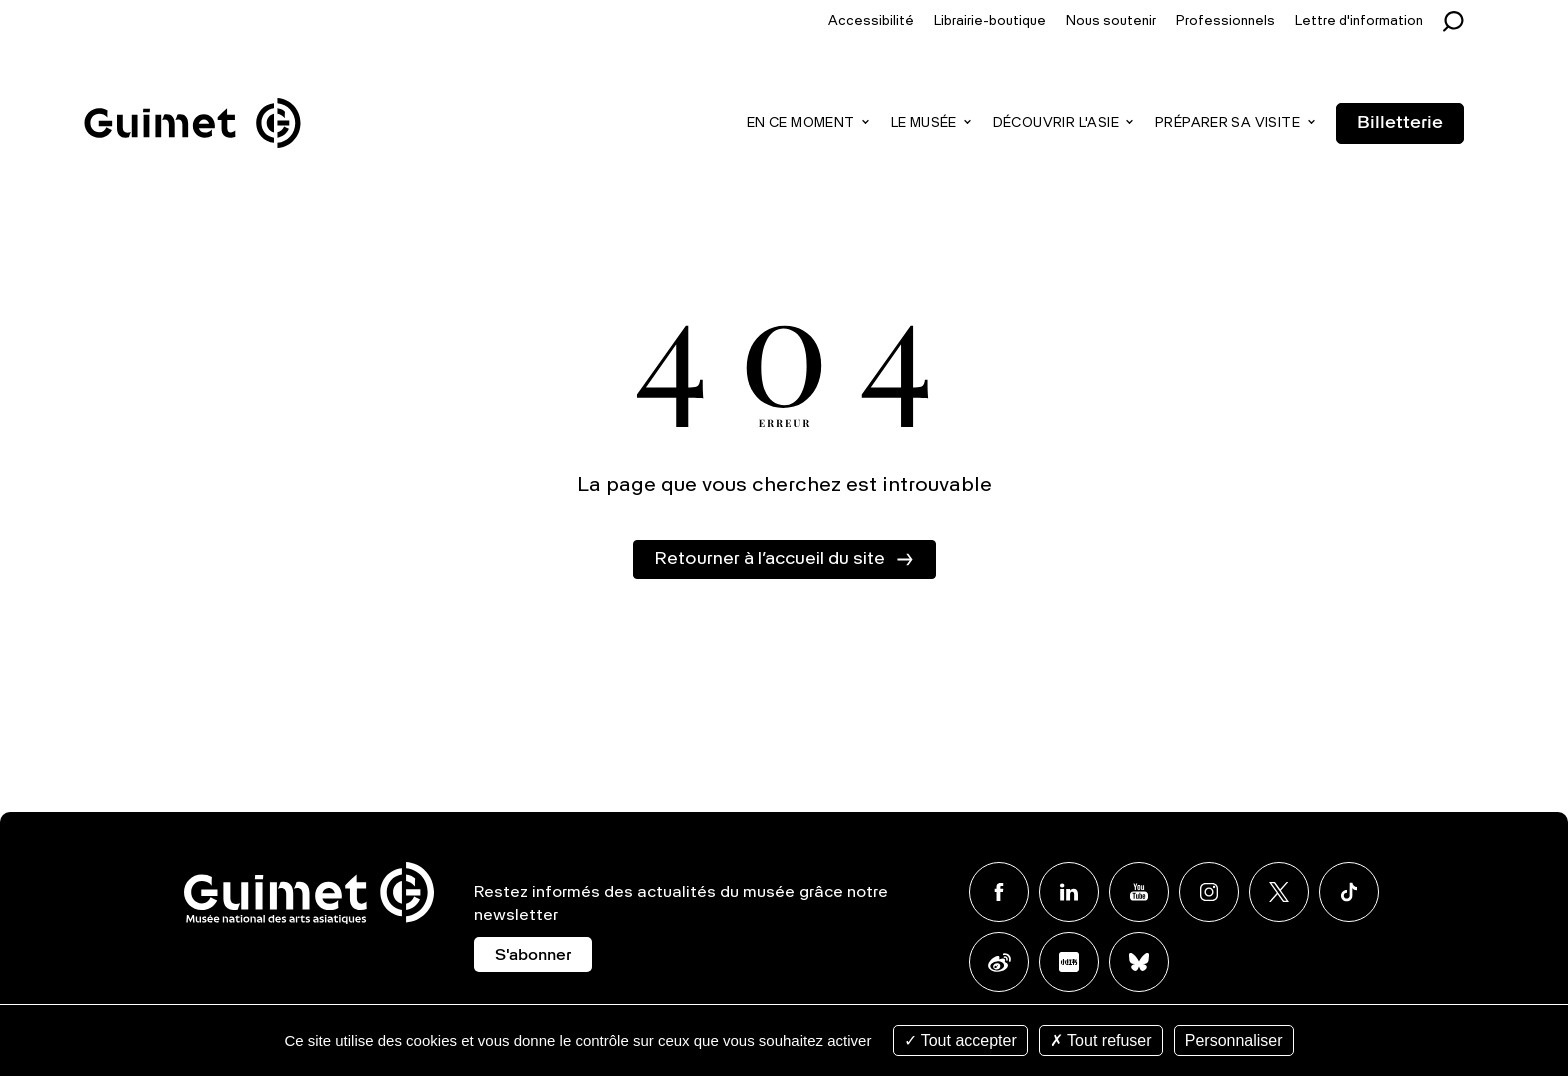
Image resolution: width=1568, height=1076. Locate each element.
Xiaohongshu (1069, 962)
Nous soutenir (1111, 21)
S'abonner (533, 956)
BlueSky (1139, 962)
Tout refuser (1101, 1040)
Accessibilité (871, 21)
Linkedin (1069, 892)
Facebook (999, 892)
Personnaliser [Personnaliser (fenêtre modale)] (1234, 1040)
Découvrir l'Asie (1056, 123)
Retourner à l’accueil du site (769, 559)
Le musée (924, 123)
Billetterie (1400, 123)
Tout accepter (960, 1040)
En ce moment (801, 123)
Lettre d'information (1359, 21)
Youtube (1139, 892)
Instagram (1209, 892)
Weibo (999, 962)
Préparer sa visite (1227, 123)
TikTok (1349, 892)
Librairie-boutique (990, 21)
